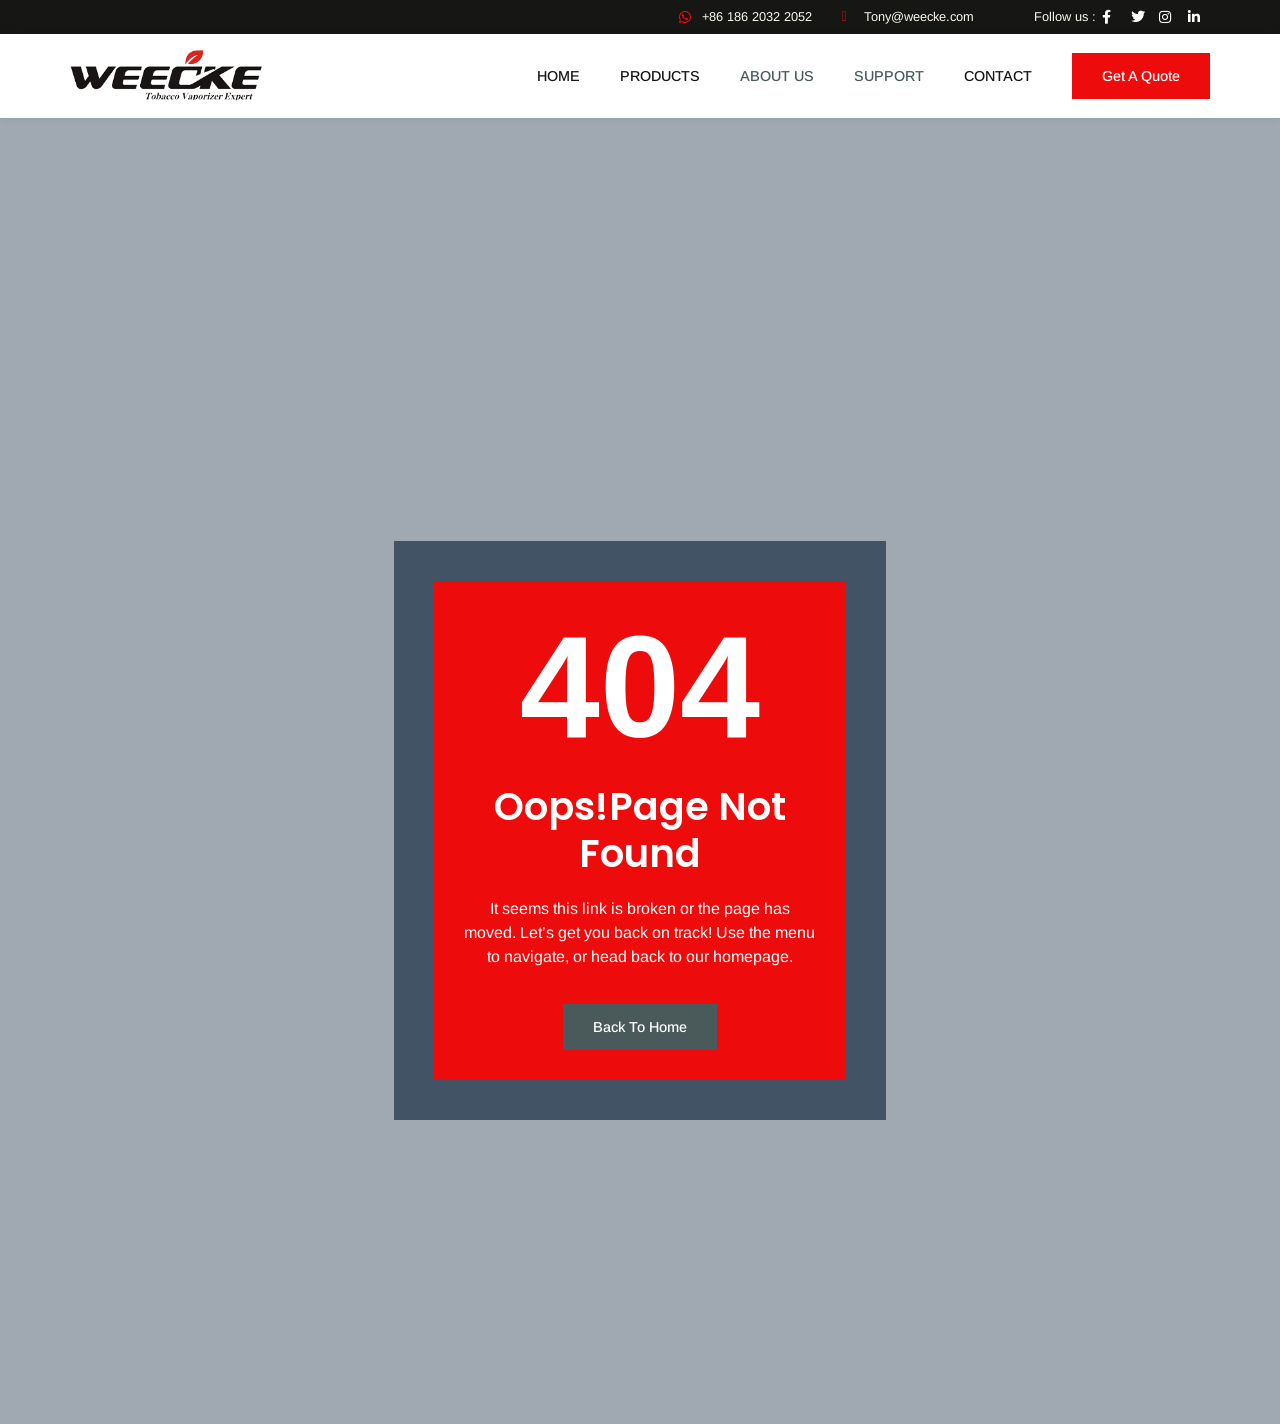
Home (558, 76)
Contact (998, 76)
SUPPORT (889, 76)
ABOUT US (777, 76)
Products (660, 76)
